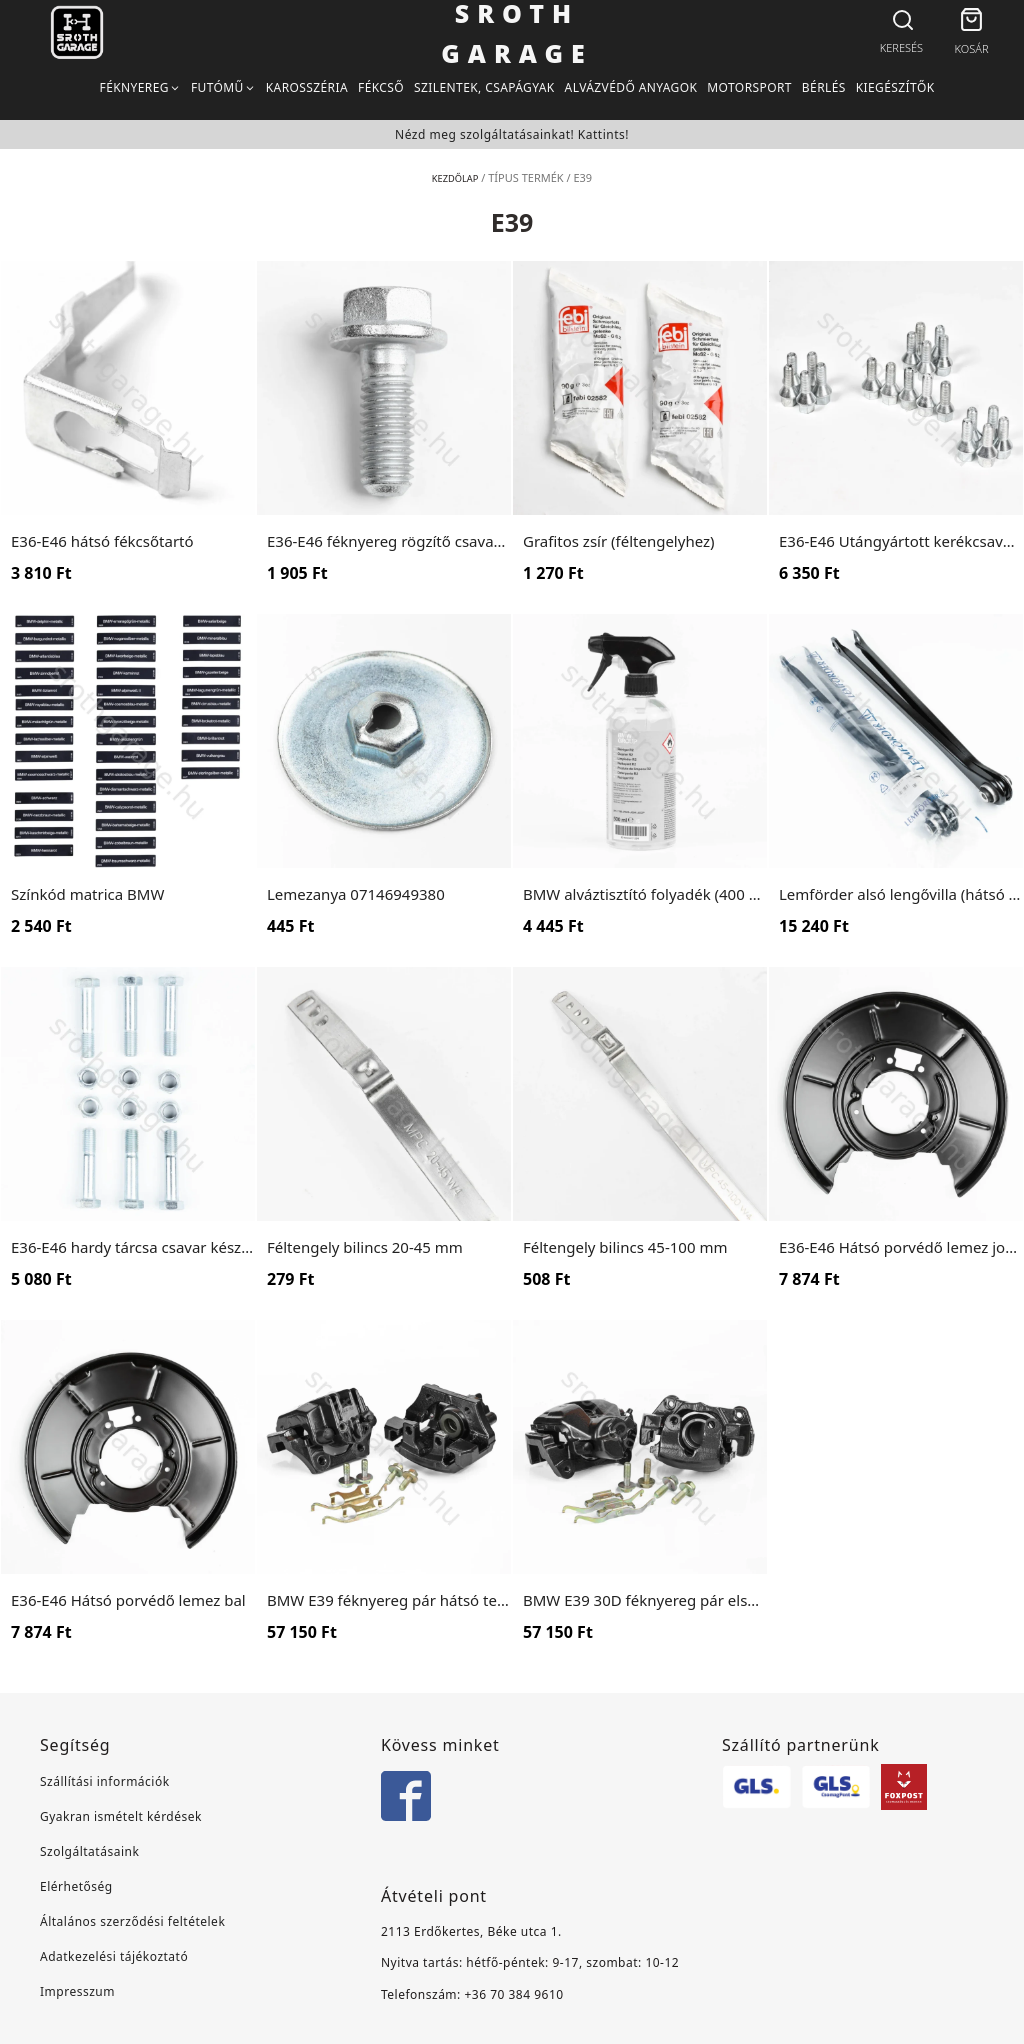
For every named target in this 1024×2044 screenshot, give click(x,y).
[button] (971, 22)
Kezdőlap (454, 177)
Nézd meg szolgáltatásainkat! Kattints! (512, 134)
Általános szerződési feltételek (132, 1921)
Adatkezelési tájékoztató (114, 1956)
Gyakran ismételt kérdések (121, 1816)
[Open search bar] (901, 21)
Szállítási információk (105, 1781)
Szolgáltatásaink (89, 1851)
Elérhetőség (76, 1886)
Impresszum (77, 1991)
